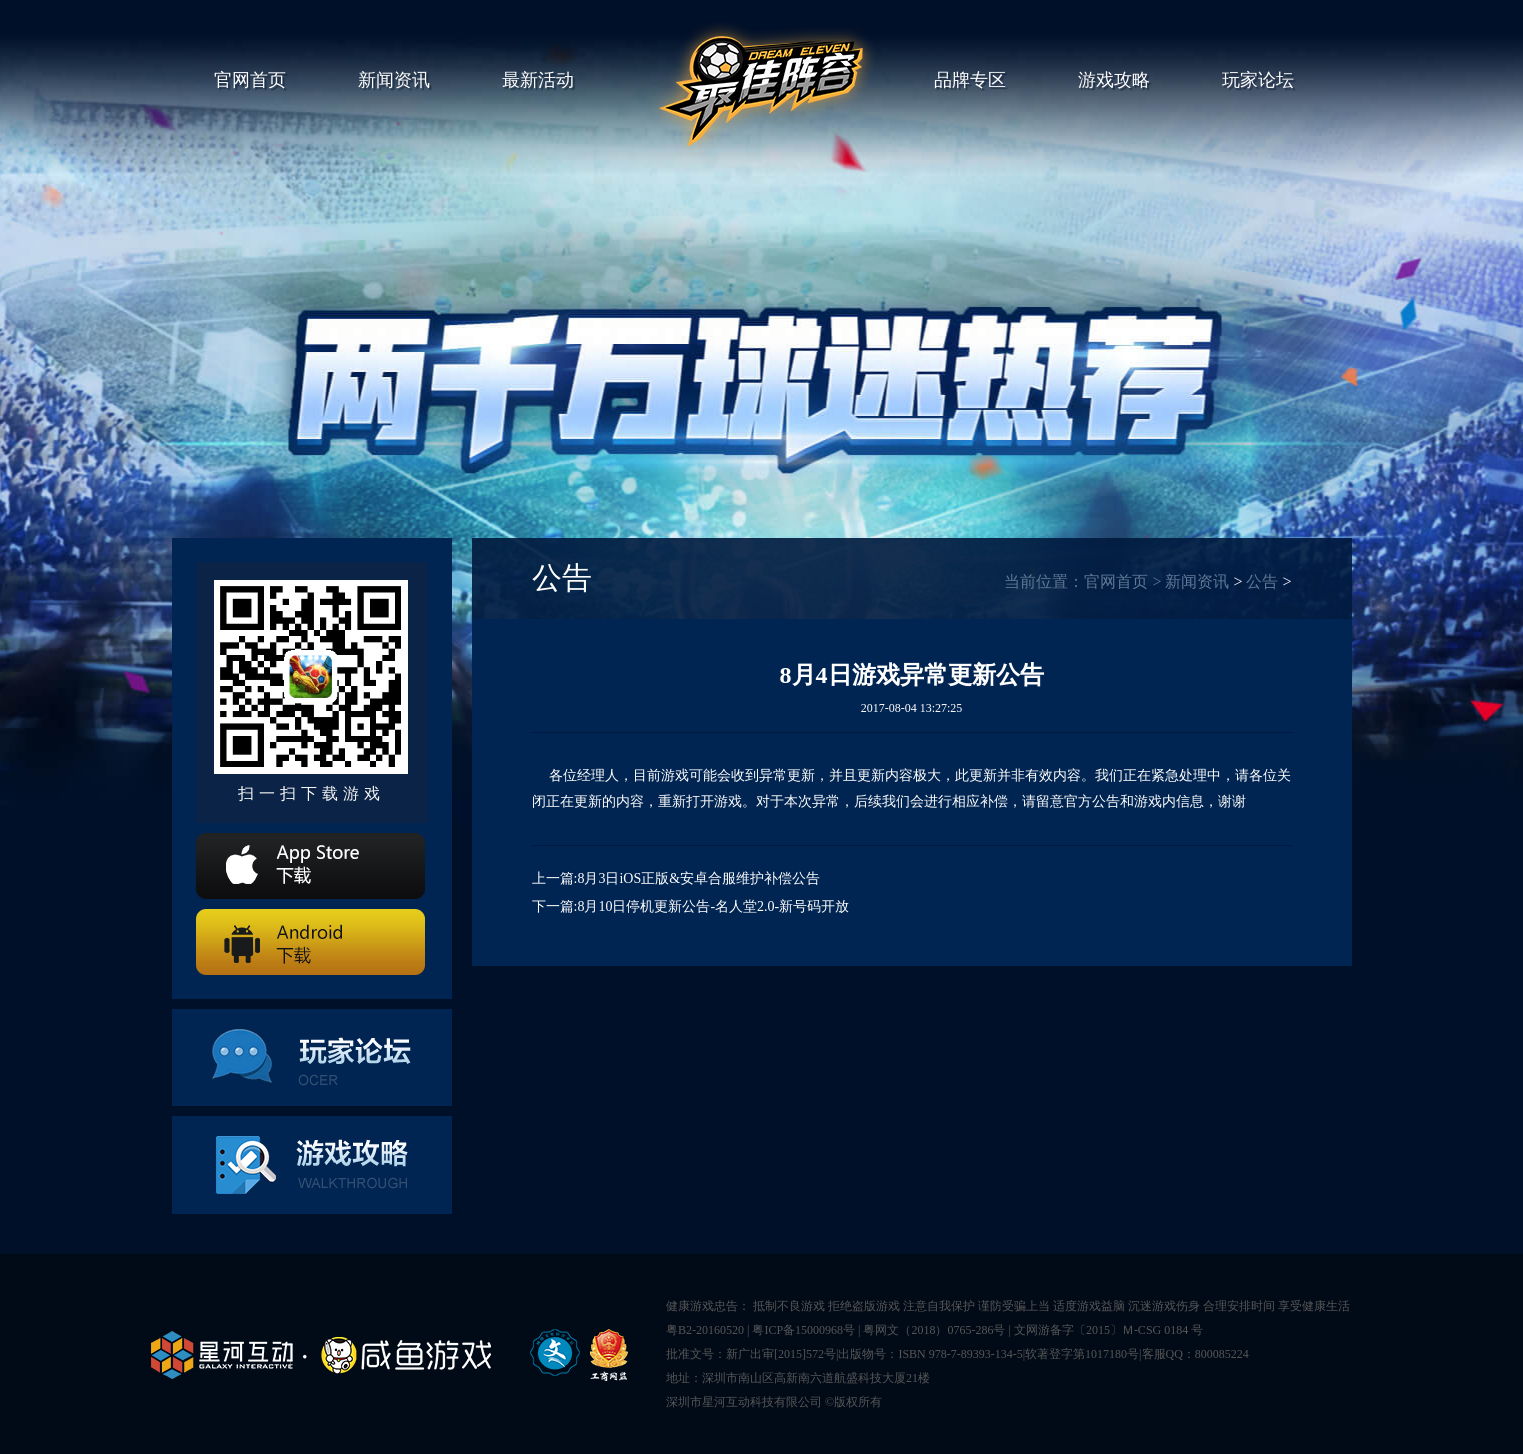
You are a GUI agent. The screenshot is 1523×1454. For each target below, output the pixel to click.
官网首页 (250, 80)
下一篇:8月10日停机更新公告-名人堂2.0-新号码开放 (691, 906)
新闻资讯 (394, 80)
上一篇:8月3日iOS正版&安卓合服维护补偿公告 (676, 878)
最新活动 (538, 80)
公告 (1262, 581)
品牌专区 (970, 80)
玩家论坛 (1258, 80)
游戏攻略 (1114, 80)
